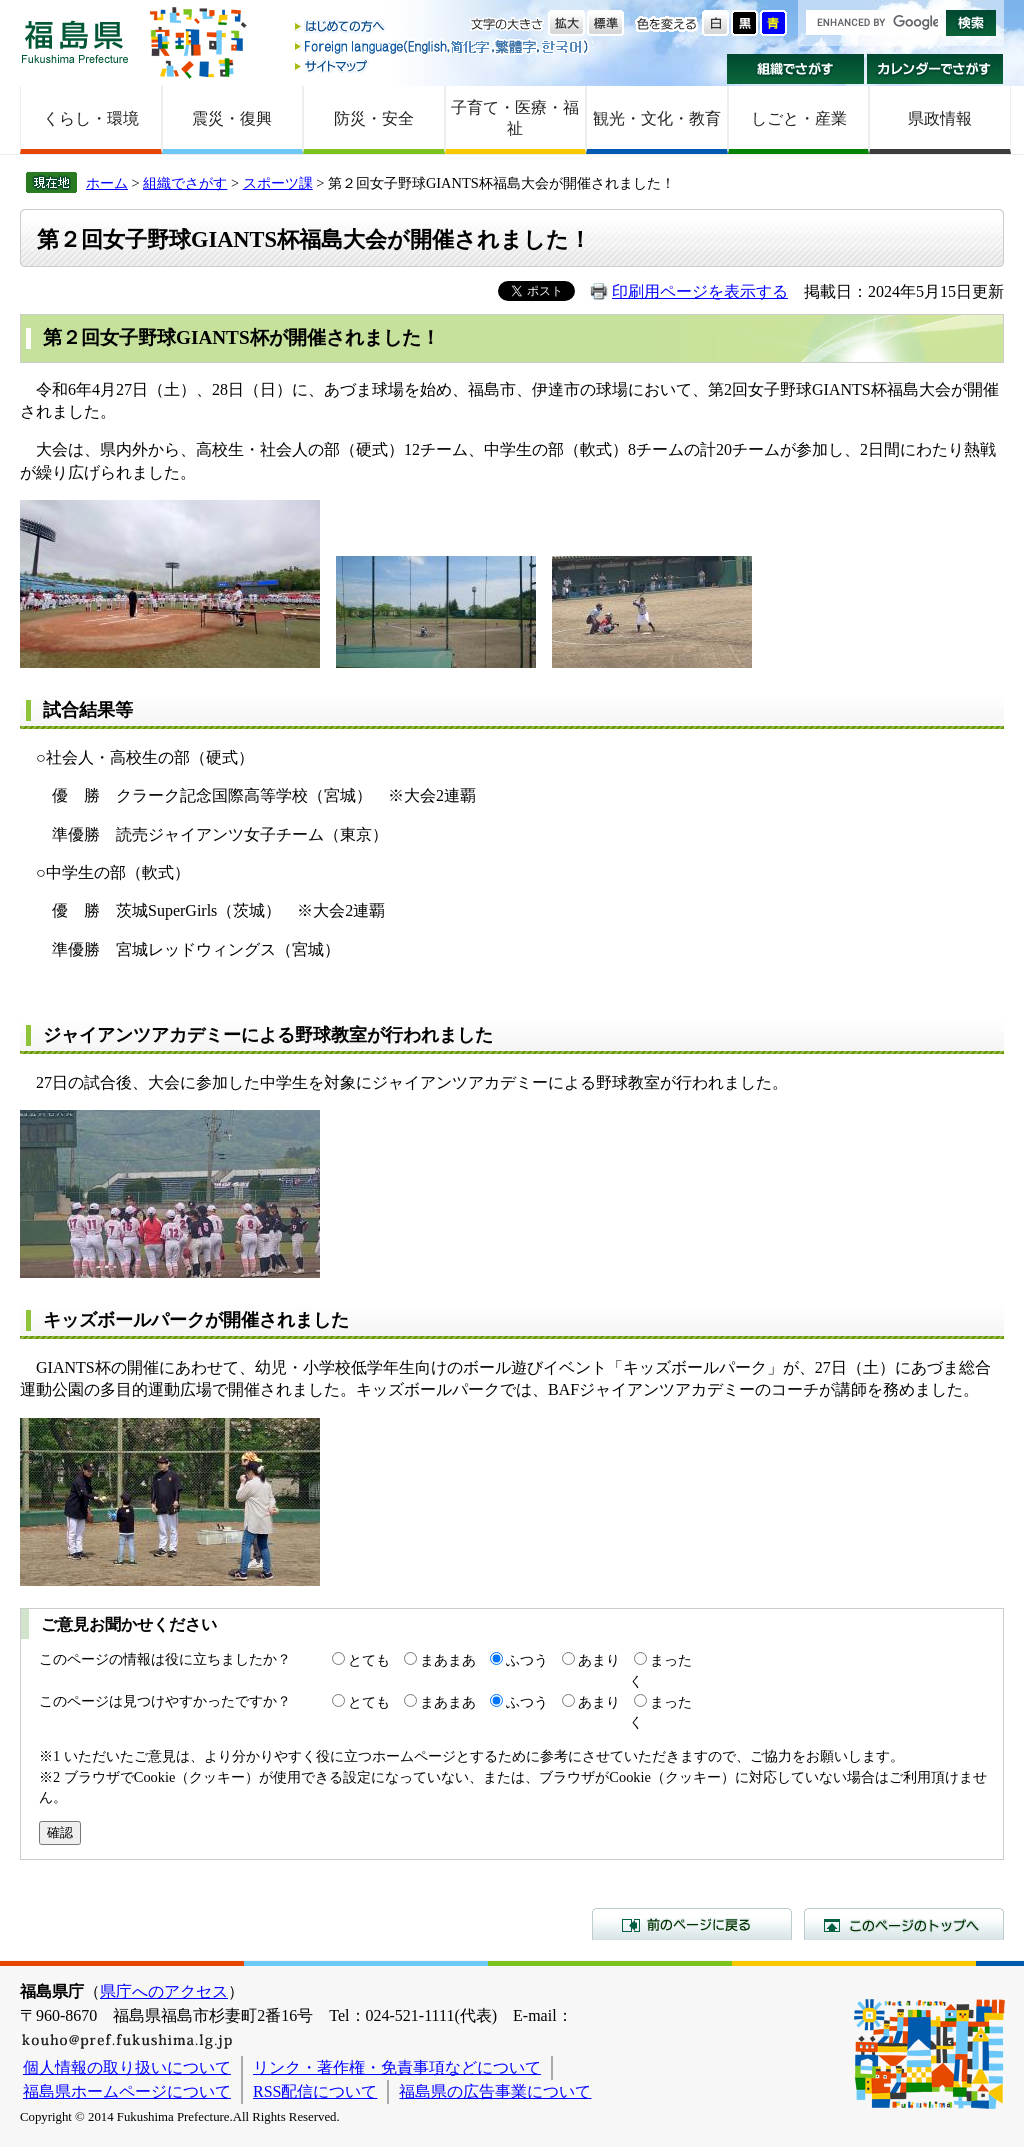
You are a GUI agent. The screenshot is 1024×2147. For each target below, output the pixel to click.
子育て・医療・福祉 (515, 118)
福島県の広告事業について (495, 2091)
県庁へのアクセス (164, 1991)
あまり (599, 1660)
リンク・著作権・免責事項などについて (397, 2067)
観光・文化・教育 (657, 118)
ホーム (107, 183)
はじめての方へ (443, 27)
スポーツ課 (278, 183)
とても (369, 1660)
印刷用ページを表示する (700, 291)
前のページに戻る (692, 1924)
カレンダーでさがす (935, 69)
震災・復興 (232, 118)
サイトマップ (443, 65)
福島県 (75, 41)
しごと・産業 (799, 118)
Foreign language (443, 46)
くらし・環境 (91, 118)
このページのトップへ (904, 1924)
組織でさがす (795, 69)
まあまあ (448, 1660)
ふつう (527, 1660)
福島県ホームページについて (127, 2091)
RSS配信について (315, 2091)
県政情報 (940, 118)
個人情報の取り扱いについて (127, 2067)
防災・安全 (374, 118)
